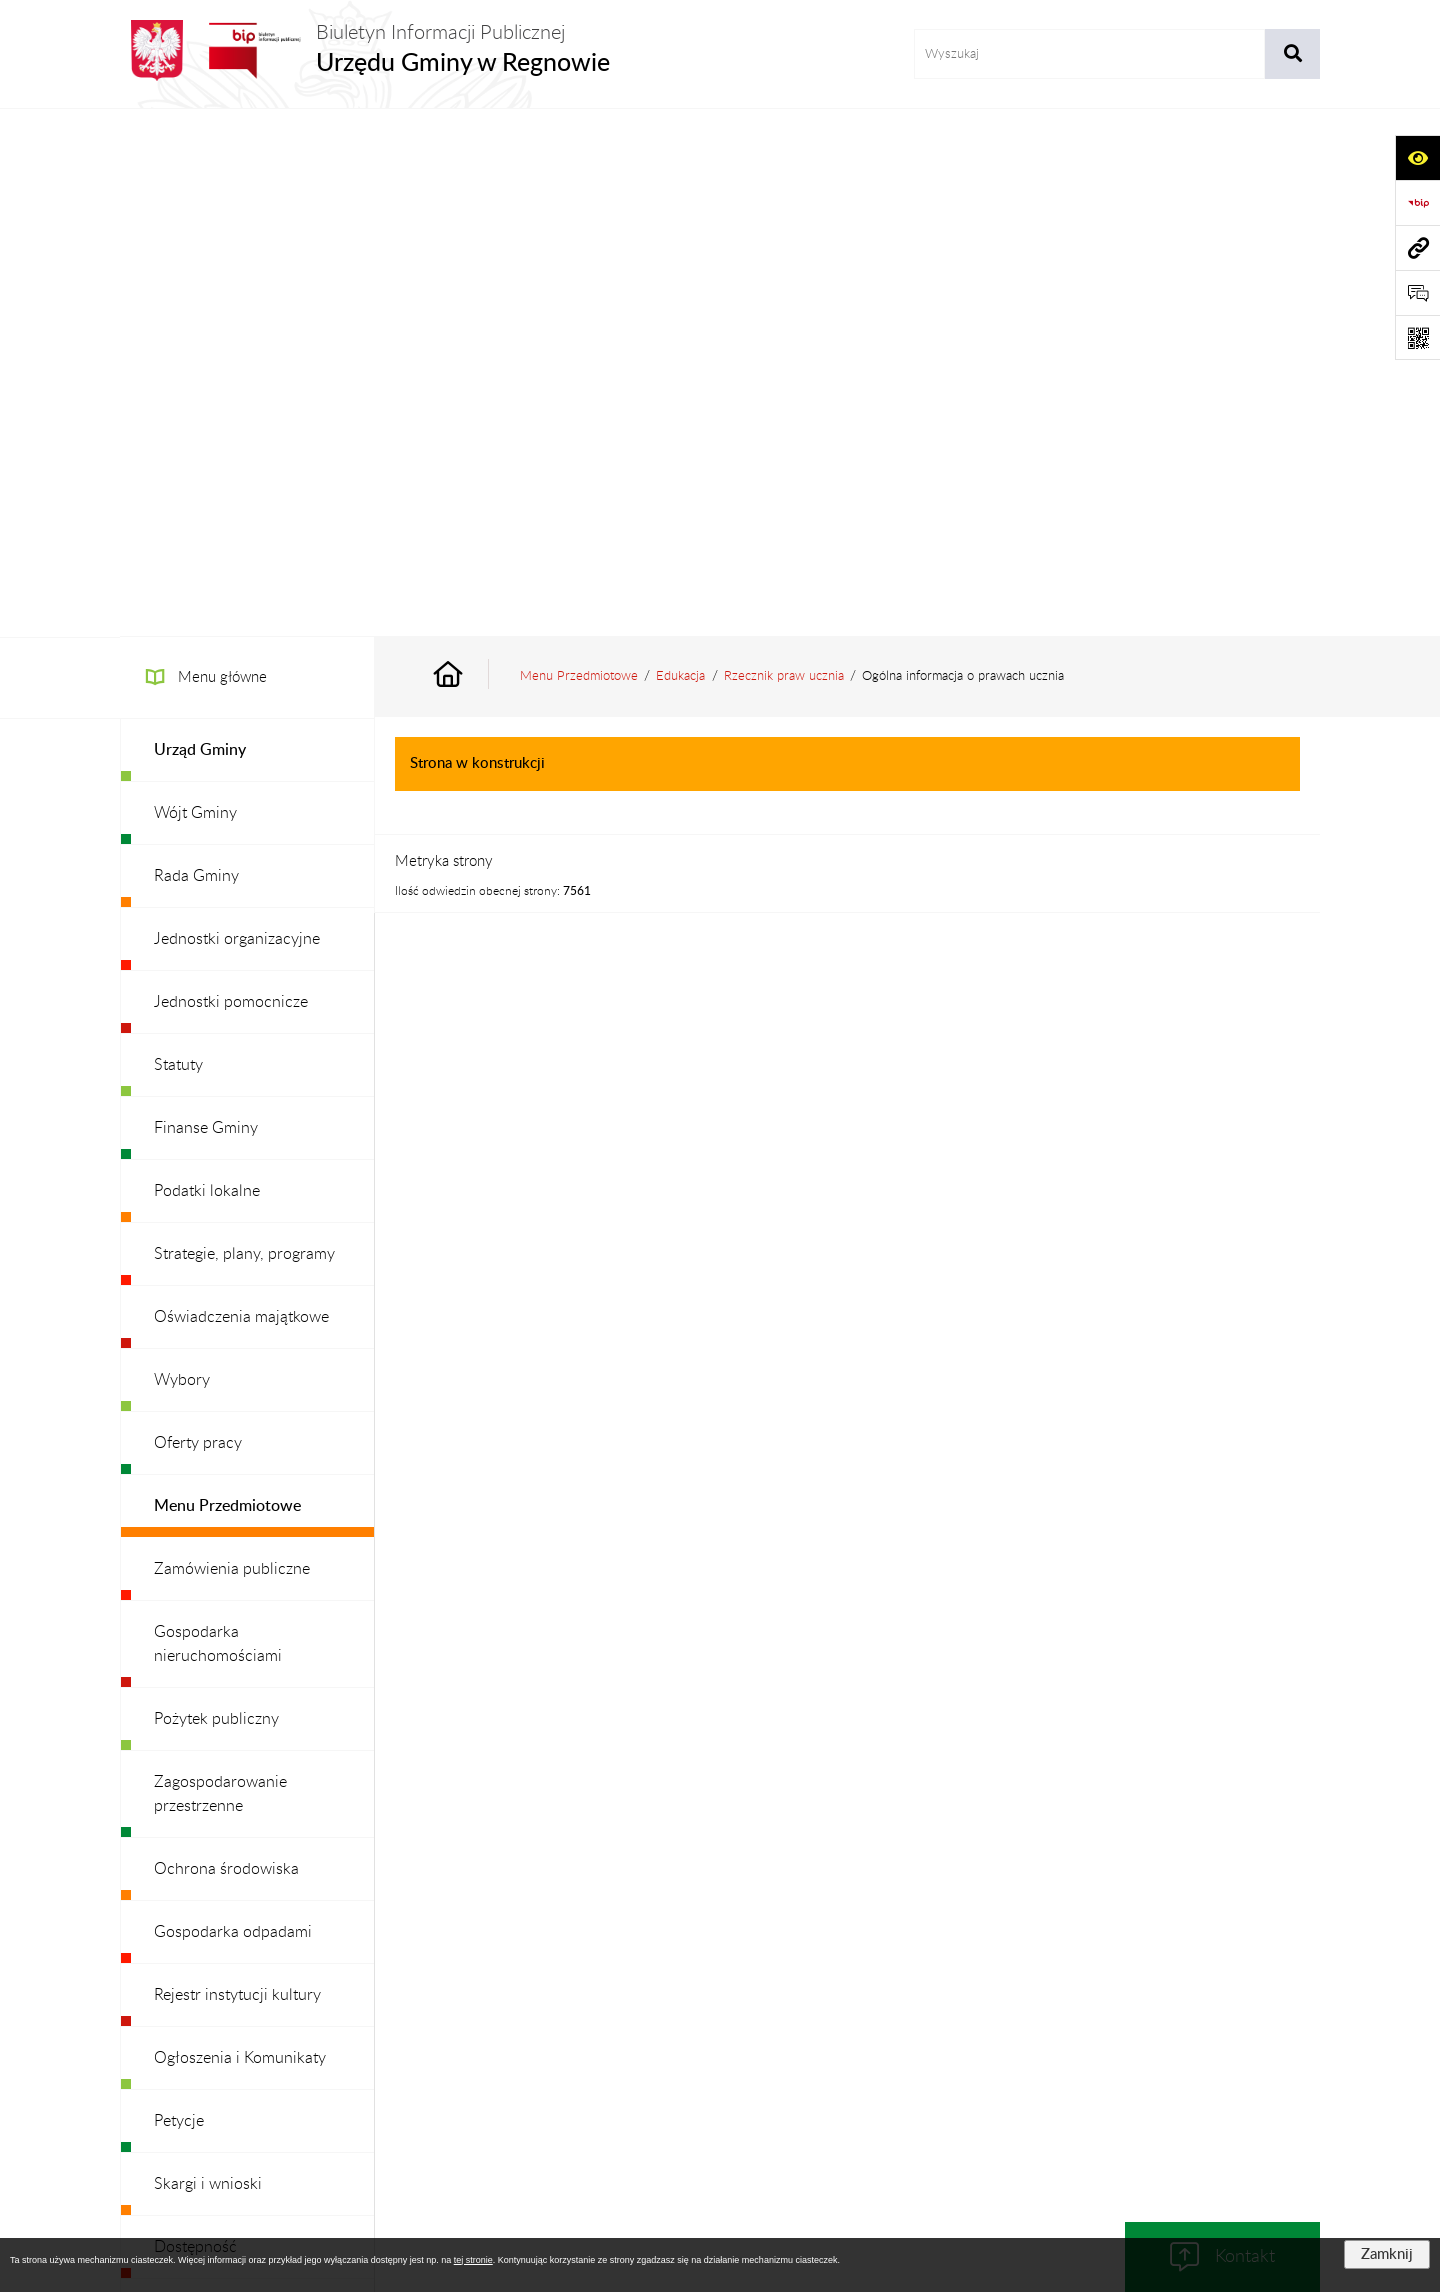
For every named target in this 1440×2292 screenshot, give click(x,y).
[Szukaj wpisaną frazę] (1292, 54)
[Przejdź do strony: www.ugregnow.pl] (1417, 247)
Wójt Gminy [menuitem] (195, 285)
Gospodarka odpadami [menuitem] (233, 1404)
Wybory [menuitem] (182, 852)
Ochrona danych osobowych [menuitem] (254, 1845)
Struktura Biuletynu (584, 2055)
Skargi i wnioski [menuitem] (208, 1656)
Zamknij (1387, 2254)
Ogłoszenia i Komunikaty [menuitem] (240, 1530)
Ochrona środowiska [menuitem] (226, 1341)
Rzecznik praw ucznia (784, 148)
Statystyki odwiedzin (1200, 2055)
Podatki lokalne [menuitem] (207, 663)
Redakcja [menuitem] (184, 1782)
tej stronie (473, 2260)
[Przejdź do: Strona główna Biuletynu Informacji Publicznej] (471, 148)
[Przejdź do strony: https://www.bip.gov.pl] (1417, 202)
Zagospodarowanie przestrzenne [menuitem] (220, 1266)
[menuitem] (247, 222)
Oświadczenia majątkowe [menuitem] (241, 789)
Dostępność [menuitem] (195, 1719)
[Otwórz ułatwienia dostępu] (1417, 157)
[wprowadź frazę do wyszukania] (1089, 54)
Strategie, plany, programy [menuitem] (244, 726)
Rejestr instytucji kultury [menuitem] (237, 1467)
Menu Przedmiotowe (579, 148)
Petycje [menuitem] (179, 1593)
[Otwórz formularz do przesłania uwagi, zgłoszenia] (1417, 292)
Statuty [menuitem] (178, 537)
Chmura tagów (720, 2104)
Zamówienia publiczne (425, 2055)
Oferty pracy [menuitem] (198, 915)
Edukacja (680, 148)
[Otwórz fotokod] (1417, 337)
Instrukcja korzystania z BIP (848, 2055)
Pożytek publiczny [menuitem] (216, 1191)
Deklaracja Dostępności (1034, 2055)
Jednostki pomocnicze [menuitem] (231, 474)
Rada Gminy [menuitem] (196, 348)
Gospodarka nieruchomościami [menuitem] (218, 1116)
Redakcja (705, 2055)
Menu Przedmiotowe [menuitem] (227, 978)
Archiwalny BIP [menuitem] (206, 1908)
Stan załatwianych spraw (251, 2055)
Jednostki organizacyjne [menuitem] (237, 411)
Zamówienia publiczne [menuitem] (232, 1041)
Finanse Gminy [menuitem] (206, 600)
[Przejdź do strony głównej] (365, 50)
